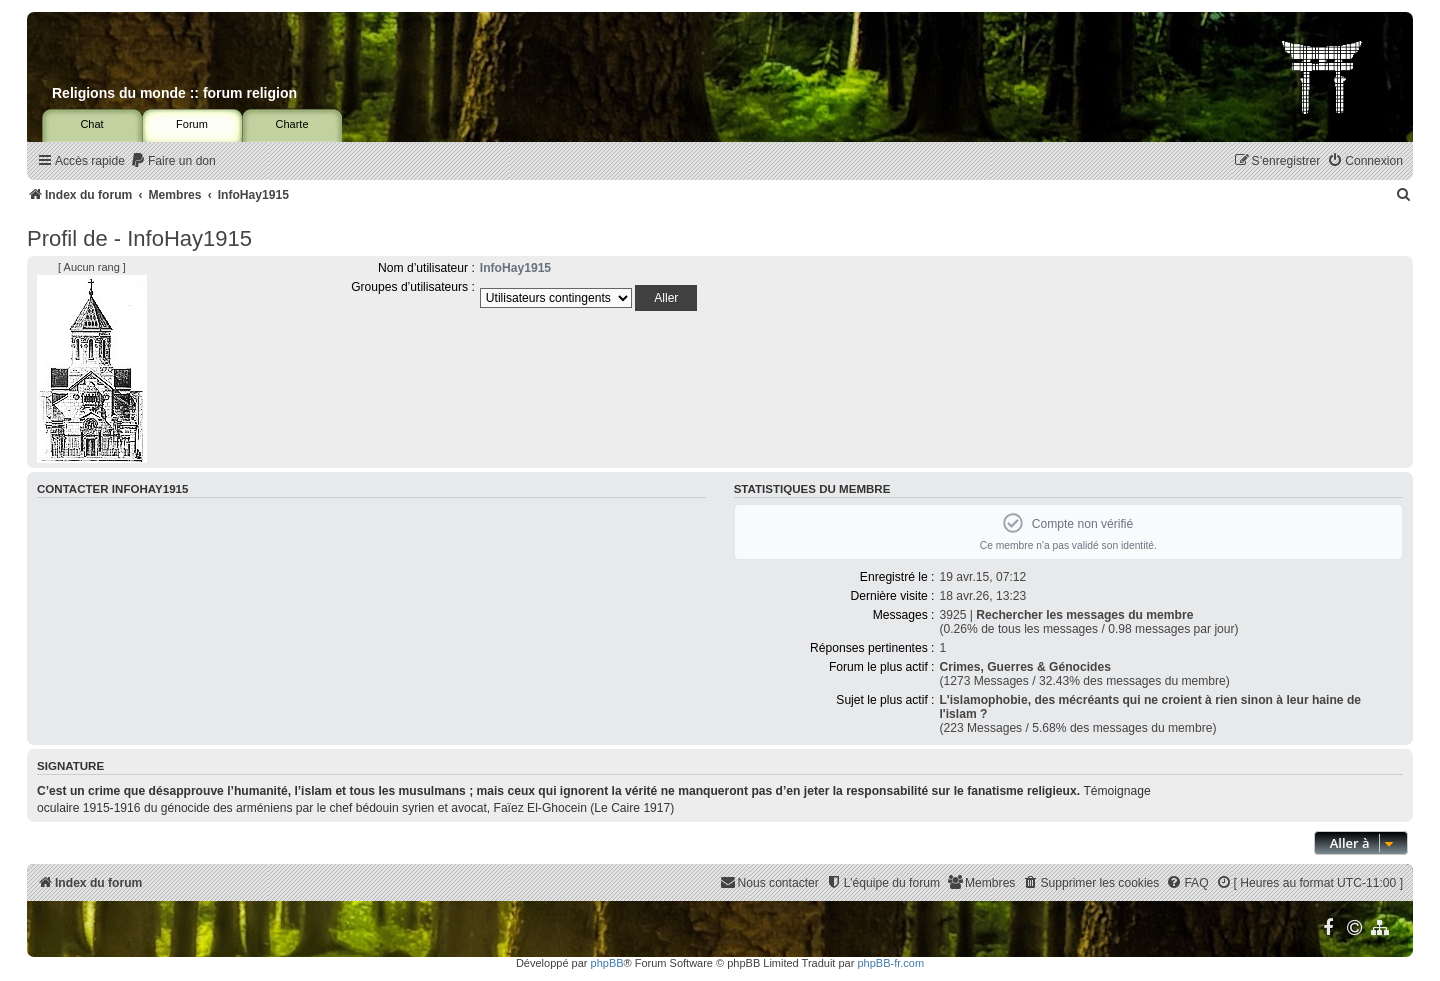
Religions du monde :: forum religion (174, 93)
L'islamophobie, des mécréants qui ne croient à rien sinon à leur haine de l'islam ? (1150, 707)
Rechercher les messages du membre (1084, 615)
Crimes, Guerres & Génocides (1024, 667)
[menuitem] (173, 161)
